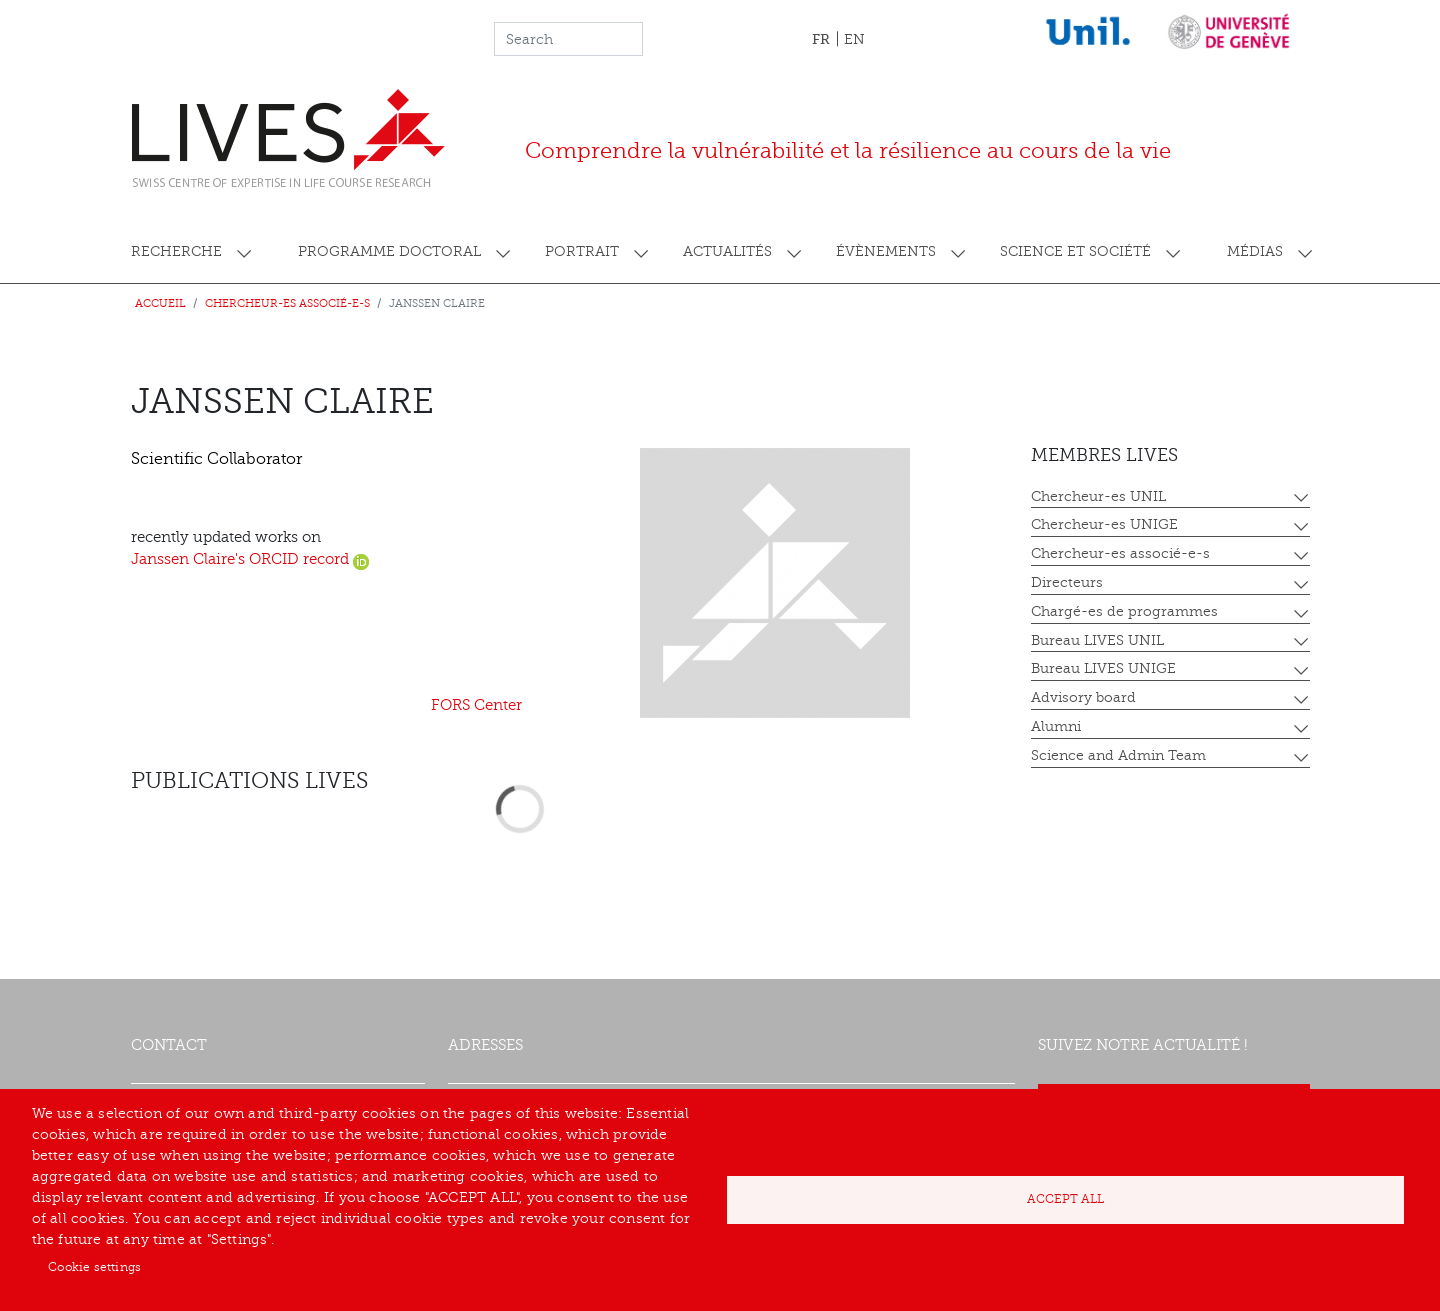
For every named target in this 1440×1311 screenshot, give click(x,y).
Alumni (1056, 726)
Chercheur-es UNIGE (1104, 524)
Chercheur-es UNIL (1098, 496)
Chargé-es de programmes (1124, 611)
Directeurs (1067, 582)
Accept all (1065, 1199)
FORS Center (476, 705)
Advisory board (1083, 697)
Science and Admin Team (1118, 755)
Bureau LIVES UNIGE (1103, 668)
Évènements (886, 251)
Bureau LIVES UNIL (1097, 640)
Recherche (176, 251)
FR (821, 39)
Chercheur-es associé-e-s (287, 303)
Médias (1255, 251)
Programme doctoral (389, 251)
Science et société (1075, 251)
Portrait (582, 251)
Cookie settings (94, 1267)
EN (854, 39)
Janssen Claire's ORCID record (250, 559)
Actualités (727, 251)
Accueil (160, 303)
